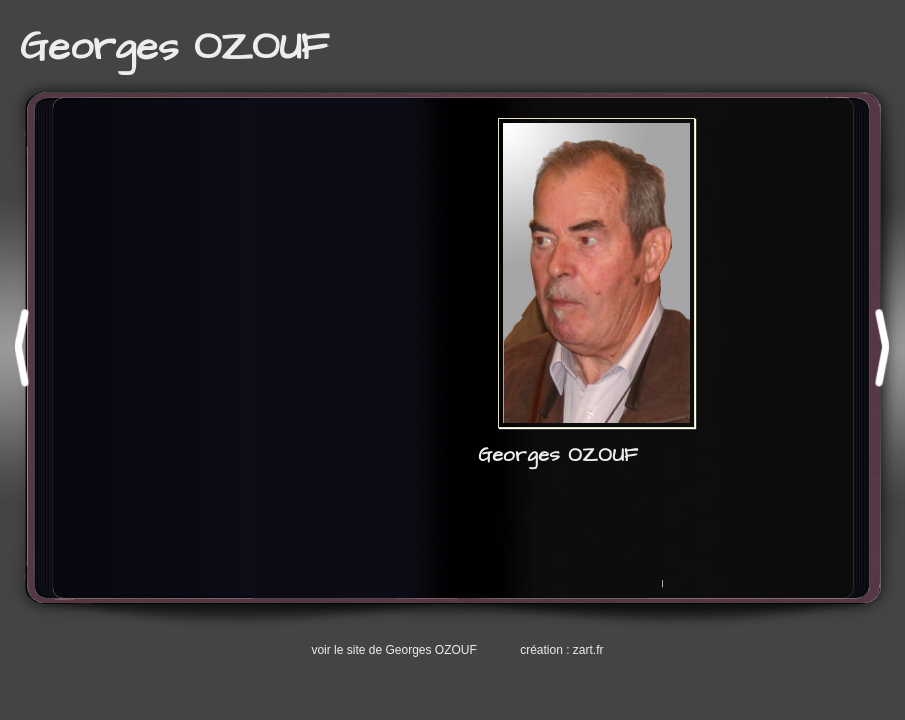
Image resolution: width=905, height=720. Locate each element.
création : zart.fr (561, 650)
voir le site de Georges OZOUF (393, 650)
